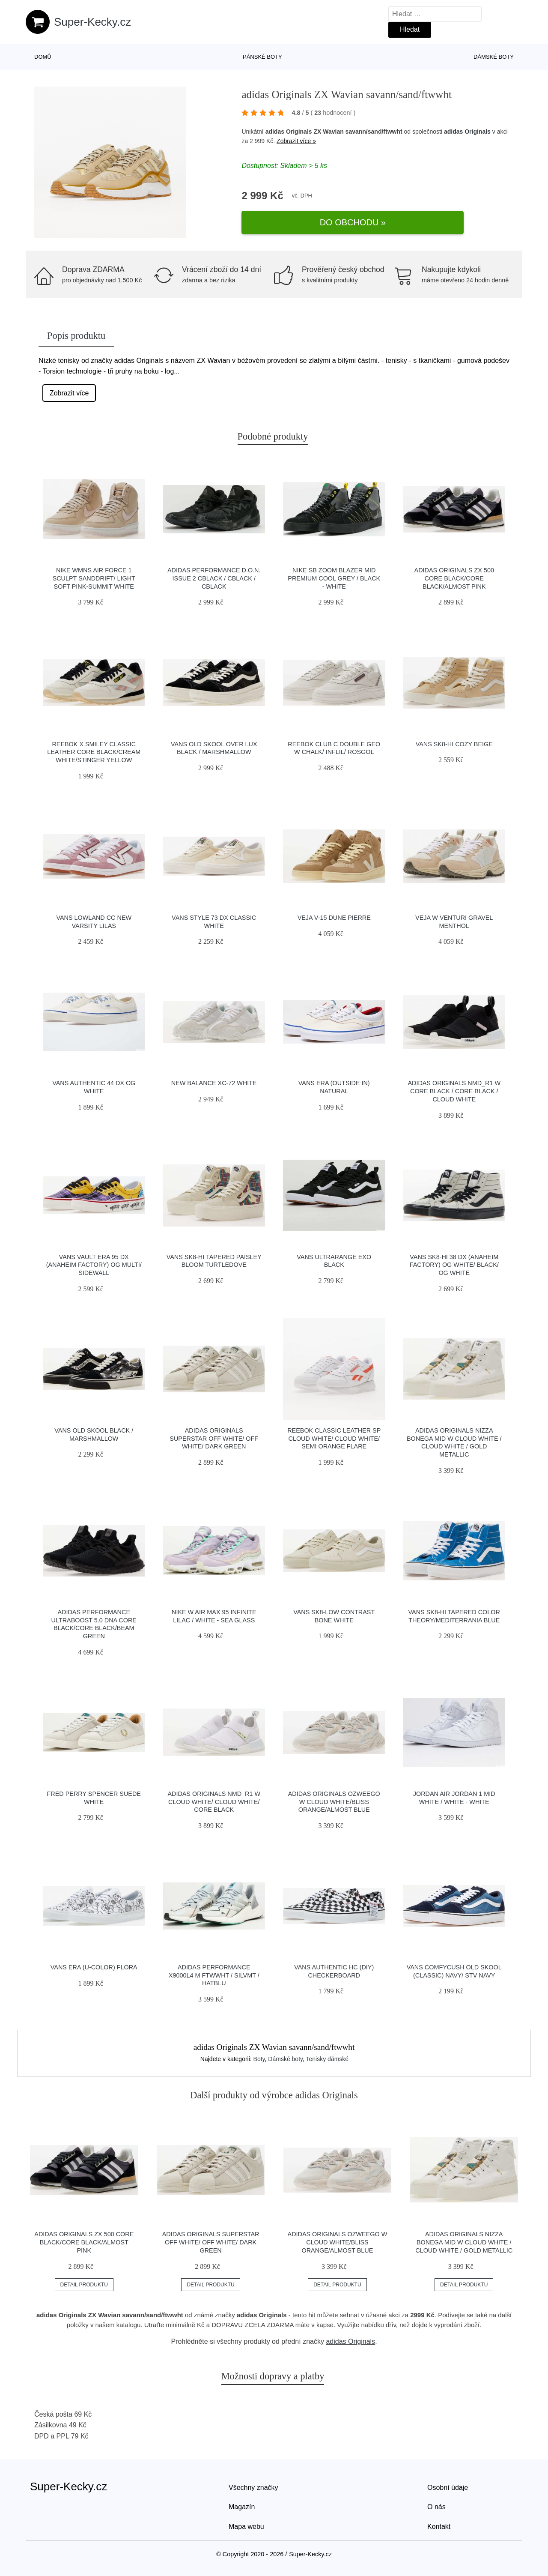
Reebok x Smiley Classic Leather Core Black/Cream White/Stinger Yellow (93, 752)
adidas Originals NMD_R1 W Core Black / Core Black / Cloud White (454, 1091)
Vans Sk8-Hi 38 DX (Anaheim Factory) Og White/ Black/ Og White (454, 1265)
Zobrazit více (69, 393)
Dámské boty (494, 57)
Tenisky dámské (327, 2058)
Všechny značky (253, 2487)
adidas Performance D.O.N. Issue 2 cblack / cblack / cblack (213, 578)
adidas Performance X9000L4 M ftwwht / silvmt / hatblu (214, 1975)
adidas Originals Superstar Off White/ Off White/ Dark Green (214, 1438)
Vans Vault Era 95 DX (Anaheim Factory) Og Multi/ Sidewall (94, 1265)
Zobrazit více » (296, 152)
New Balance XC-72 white (214, 1083)
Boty (259, 2058)
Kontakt (438, 2526)
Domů (42, 57)
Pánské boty (262, 57)
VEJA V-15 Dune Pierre (334, 917)
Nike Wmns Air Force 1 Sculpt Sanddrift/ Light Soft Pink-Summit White (94, 578)
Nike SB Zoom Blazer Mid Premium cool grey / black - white (334, 578)
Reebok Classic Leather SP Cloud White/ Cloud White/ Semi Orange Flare (334, 1438)
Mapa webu (246, 2526)
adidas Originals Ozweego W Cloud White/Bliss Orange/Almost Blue (334, 1801)
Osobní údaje (447, 2487)
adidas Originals (467, 143)
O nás (436, 2506)
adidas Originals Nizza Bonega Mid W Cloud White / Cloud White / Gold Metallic (463, 2242)
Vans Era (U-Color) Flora (94, 1967)
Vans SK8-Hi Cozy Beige (454, 744)
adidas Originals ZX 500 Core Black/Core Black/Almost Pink (454, 578)
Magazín (242, 2506)
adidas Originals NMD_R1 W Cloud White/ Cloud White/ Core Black (213, 1801)
